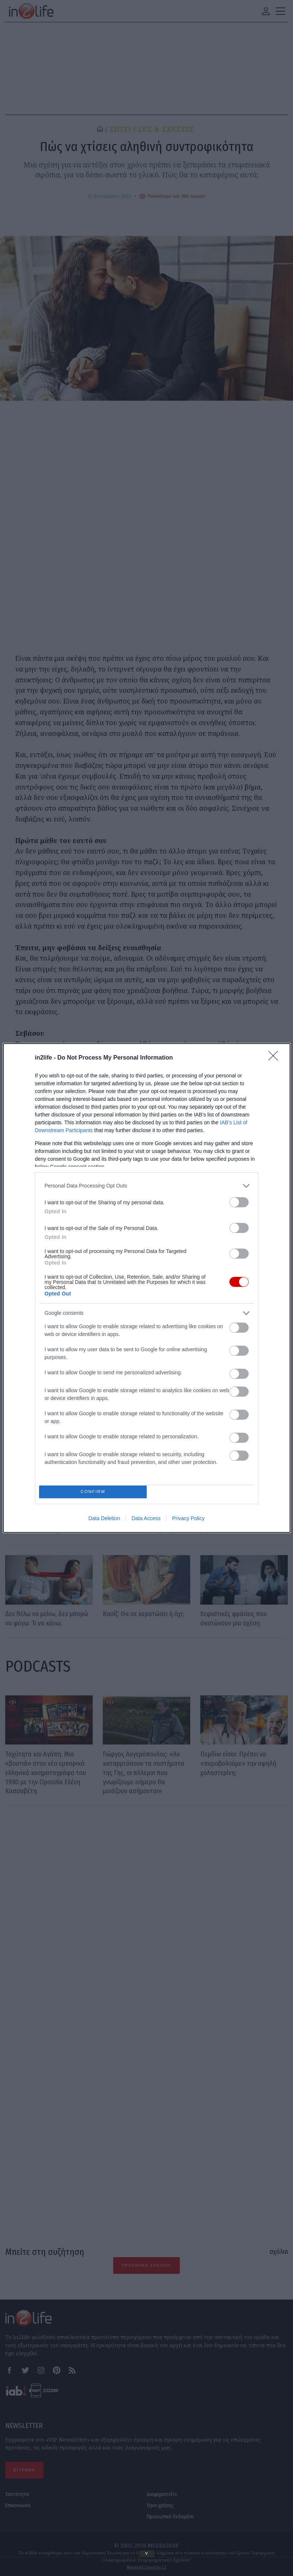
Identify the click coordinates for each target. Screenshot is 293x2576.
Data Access (145, 1521)
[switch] (239, 1200)
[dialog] (146, 1288)
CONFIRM (95, 1491)
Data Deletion (104, 1521)
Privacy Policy (188, 1521)
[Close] (275, 1056)
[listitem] (147, 1184)
